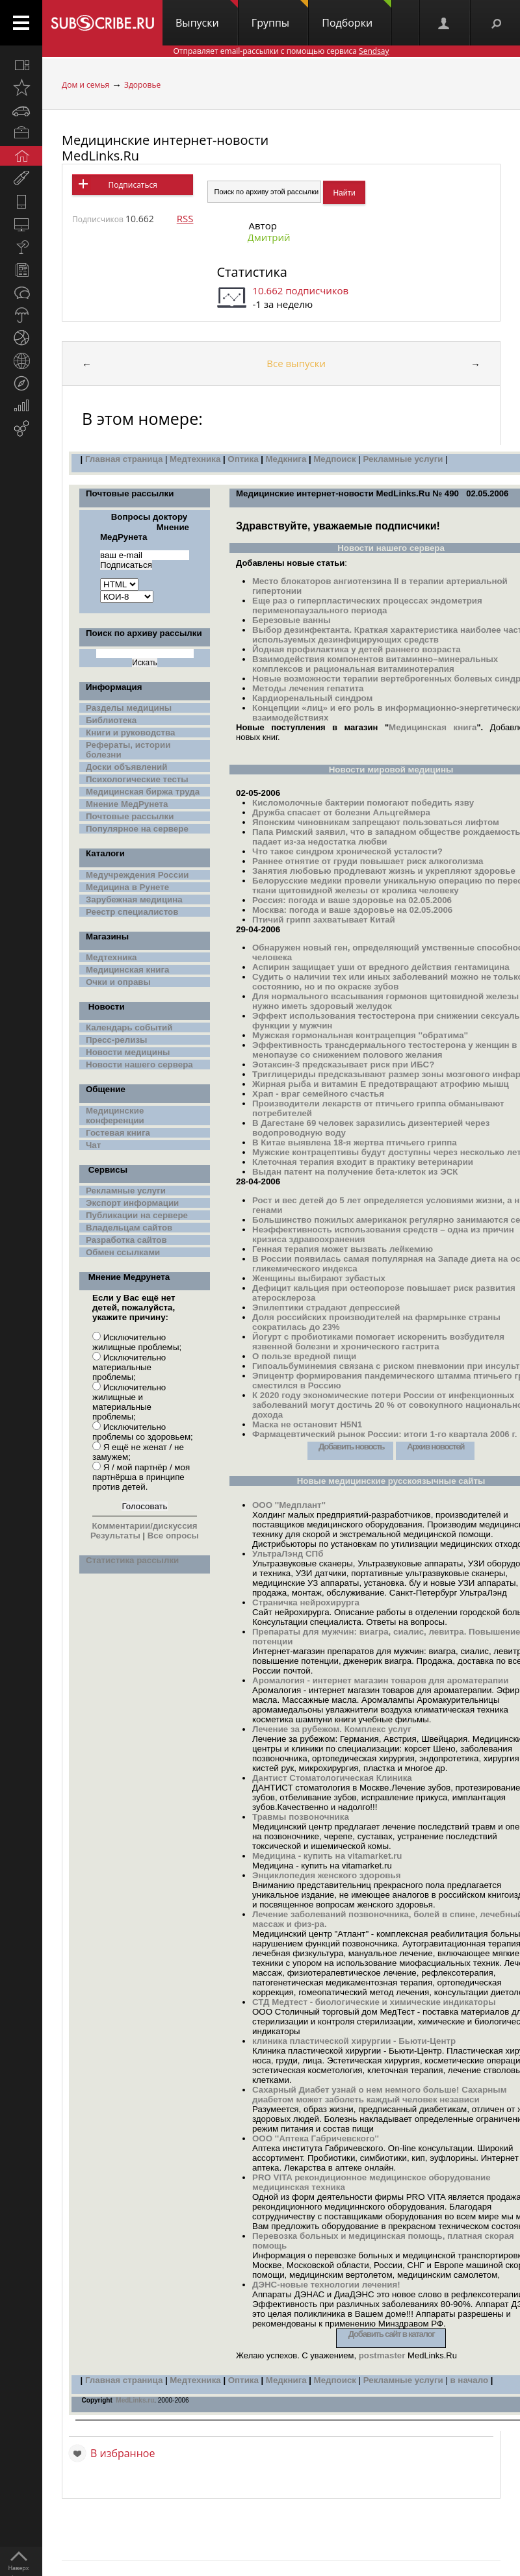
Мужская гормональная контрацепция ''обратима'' (360, 1035)
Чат (93, 1145)
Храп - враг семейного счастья (318, 1094)
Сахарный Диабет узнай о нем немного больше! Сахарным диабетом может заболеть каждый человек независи (379, 2094)
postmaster (381, 2355)
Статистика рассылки (132, 1560)
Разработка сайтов (126, 1240)
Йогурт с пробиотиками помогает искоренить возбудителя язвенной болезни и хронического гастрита (378, 1341)
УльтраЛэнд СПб (287, 1554)
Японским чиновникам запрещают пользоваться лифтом (375, 822)
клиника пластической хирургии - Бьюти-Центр (354, 2041)
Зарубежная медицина (134, 899)
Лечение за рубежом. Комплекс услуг (331, 1729)
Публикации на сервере (137, 1215)
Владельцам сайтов (129, 1227)
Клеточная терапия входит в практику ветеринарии (362, 1162)
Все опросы (172, 1535)
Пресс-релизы (116, 1040)
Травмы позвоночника (300, 1817)
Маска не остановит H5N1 (307, 1424)
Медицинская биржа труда (143, 792)
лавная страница (126, 2380)
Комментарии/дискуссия (144, 1526)
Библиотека (111, 720)
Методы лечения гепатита (308, 688)
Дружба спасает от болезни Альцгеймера (341, 812)
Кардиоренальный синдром (312, 698)
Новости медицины (128, 1052)
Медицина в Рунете (127, 887)
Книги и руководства (130, 732)
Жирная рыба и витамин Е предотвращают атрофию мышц (380, 1084)
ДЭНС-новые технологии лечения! (326, 2284)
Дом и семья (85, 84)
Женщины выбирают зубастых (318, 1278)
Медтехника (195, 459)
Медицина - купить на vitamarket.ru (327, 1856)
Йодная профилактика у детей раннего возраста (356, 649)
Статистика (251, 272)
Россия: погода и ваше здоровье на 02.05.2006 (352, 900)
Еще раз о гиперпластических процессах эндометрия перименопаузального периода (367, 605)
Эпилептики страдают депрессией (326, 1307)
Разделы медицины (129, 708)
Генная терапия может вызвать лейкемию (342, 1249)
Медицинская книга (127, 970)
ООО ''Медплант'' (289, 1505)
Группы (280, 15)
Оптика (243, 459)
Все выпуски (296, 363)
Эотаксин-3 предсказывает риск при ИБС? (343, 1064)
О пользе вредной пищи (304, 1356)
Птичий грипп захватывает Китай (323, 920)
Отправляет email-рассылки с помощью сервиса (281, 51)
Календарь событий (129, 1027)
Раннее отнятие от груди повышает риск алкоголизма (367, 861)
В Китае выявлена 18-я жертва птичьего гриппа (354, 1142)
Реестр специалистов (132, 912)
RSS (185, 218)
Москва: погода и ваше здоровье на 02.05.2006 (352, 910)
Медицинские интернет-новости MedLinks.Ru (165, 147)
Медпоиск (335, 459)
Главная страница (123, 459)
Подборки (356, 15)
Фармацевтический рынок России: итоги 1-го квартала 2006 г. (384, 1434)
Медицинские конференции (115, 1115)
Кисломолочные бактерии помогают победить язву (363, 803)
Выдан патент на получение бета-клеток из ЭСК (355, 1172)
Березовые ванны (291, 620)
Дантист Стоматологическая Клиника (332, 1778)
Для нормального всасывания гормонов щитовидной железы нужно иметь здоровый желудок (385, 1001)
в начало (468, 2380)
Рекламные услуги (403, 459)
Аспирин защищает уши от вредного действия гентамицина (381, 967)
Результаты (115, 1535)
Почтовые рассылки (130, 816)
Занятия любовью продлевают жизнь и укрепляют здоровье (383, 871)
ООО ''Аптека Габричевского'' (315, 2138)
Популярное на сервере (137, 829)
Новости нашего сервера (139, 1064)
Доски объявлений (126, 767)
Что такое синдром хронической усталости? (347, 851)
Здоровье (142, 84)
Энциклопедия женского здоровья (326, 1875)
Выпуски (207, 15)
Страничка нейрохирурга (305, 1602)
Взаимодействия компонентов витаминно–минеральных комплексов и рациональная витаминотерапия (375, 664)
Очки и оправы (118, 982)
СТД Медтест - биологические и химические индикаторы (374, 2002)
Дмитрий (268, 237)
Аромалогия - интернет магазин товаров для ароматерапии (380, 1680)
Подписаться (132, 184)
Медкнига (285, 459)
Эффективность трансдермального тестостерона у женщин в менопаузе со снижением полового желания (384, 1050)
